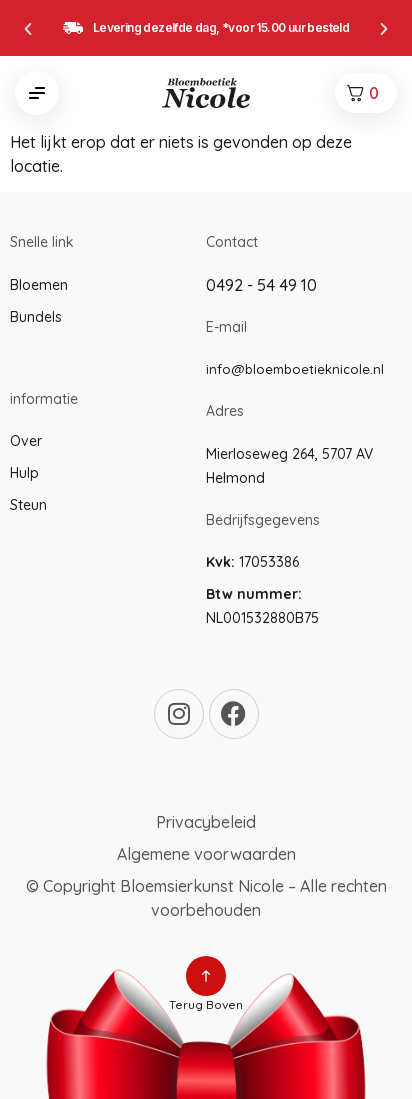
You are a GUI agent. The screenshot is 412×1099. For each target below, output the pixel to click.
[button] (28, 29)
